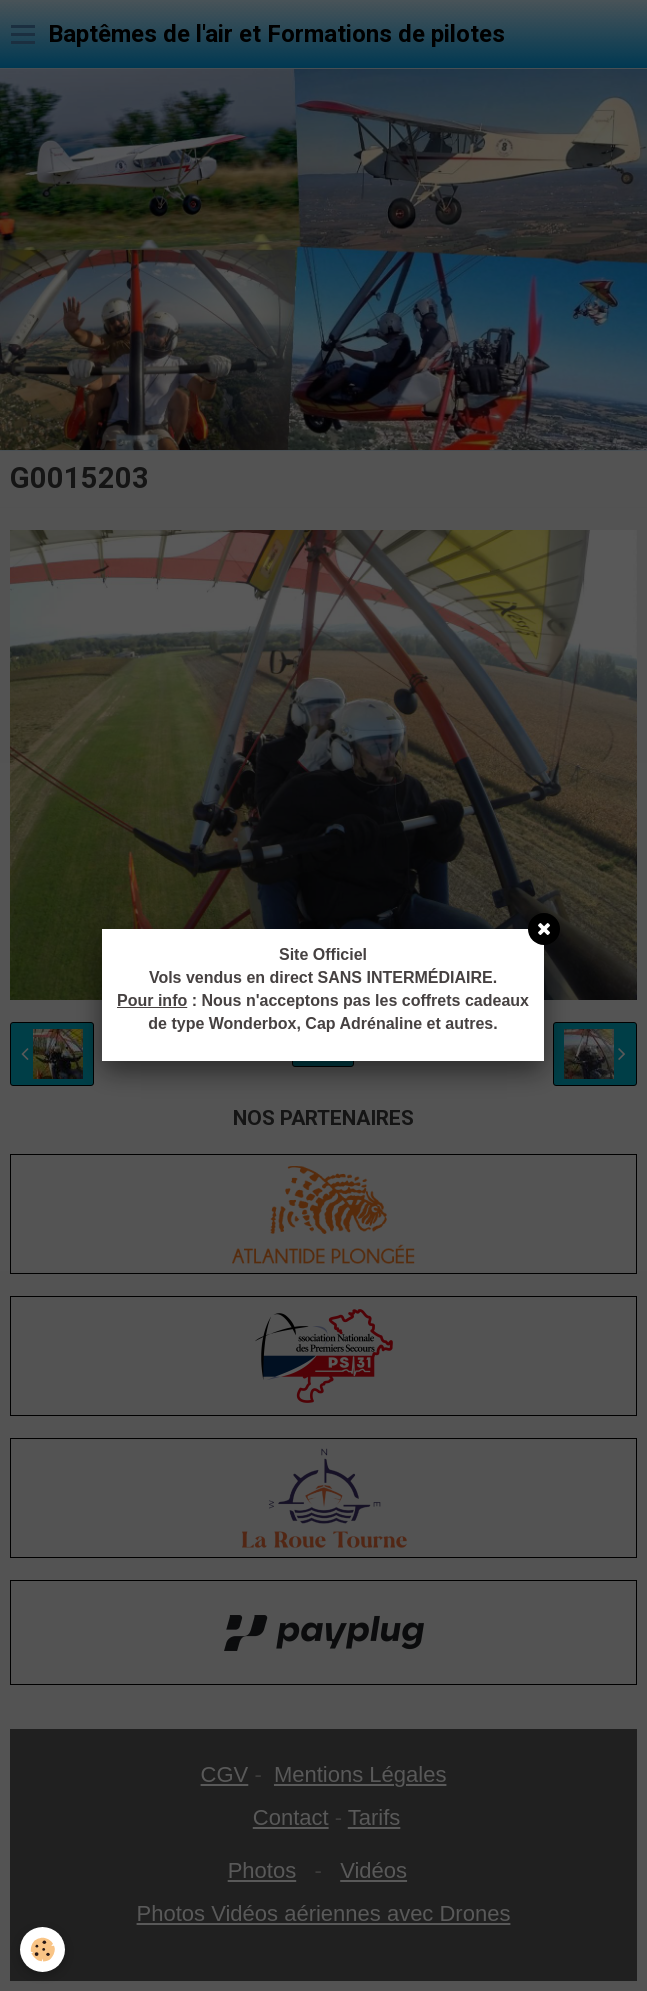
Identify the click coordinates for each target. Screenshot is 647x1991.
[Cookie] (42, 1949)
